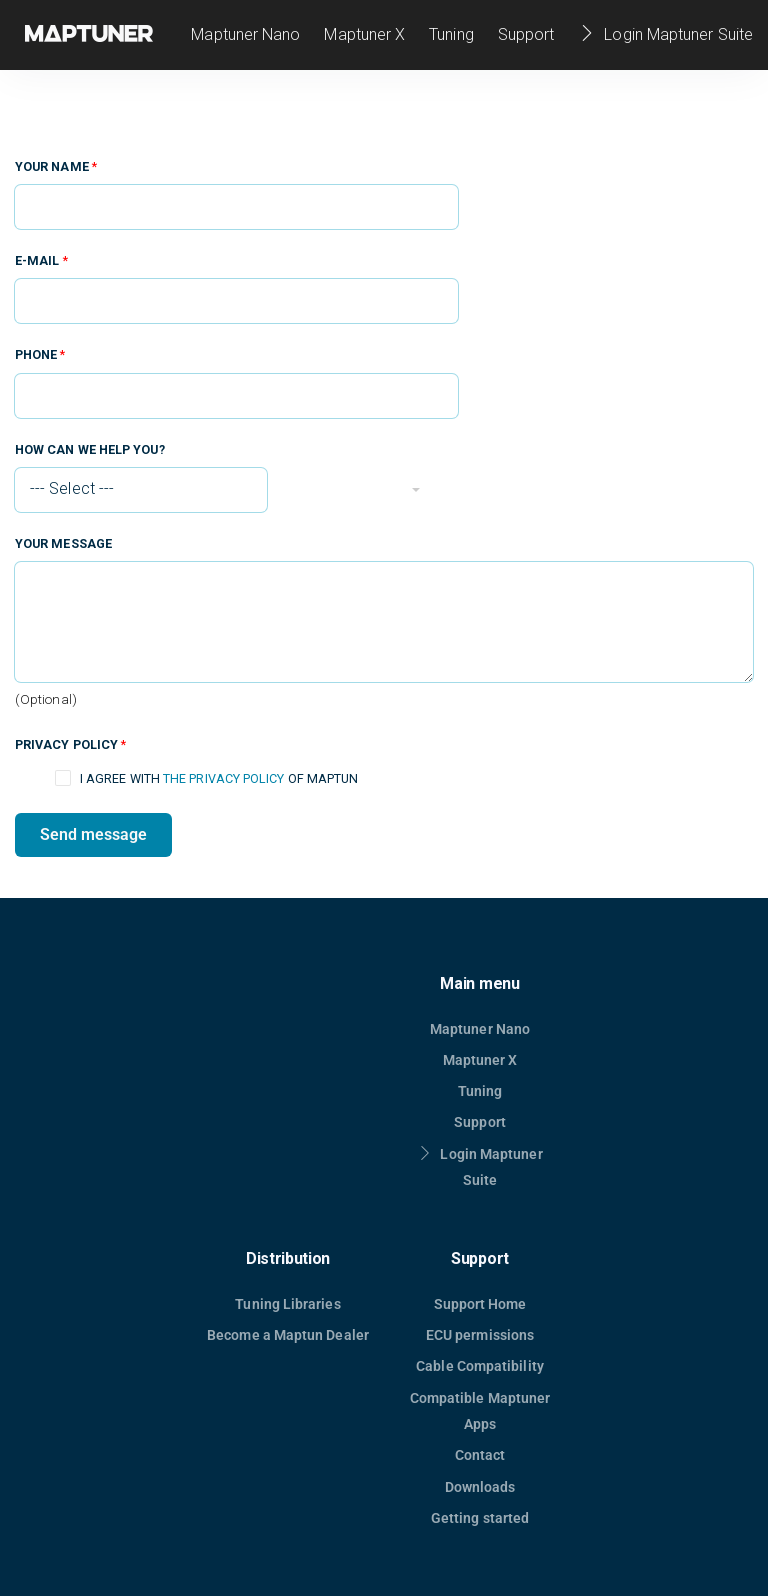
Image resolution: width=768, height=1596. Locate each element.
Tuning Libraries (287, 1304)
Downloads (480, 1487)
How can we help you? (90, 449)
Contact (480, 1455)
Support (526, 34)
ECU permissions (480, 1335)
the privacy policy (223, 778)
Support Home (480, 1304)
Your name (56, 166)
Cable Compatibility (480, 1366)
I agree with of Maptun (219, 778)
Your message (63, 543)
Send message (93, 834)
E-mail (41, 260)
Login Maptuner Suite (665, 34)
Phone (40, 354)
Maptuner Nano (245, 34)
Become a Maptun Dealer (288, 1335)
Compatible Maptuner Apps (480, 1411)
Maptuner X (364, 34)
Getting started (480, 1518)
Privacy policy (70, 744)
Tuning (451, 34)
